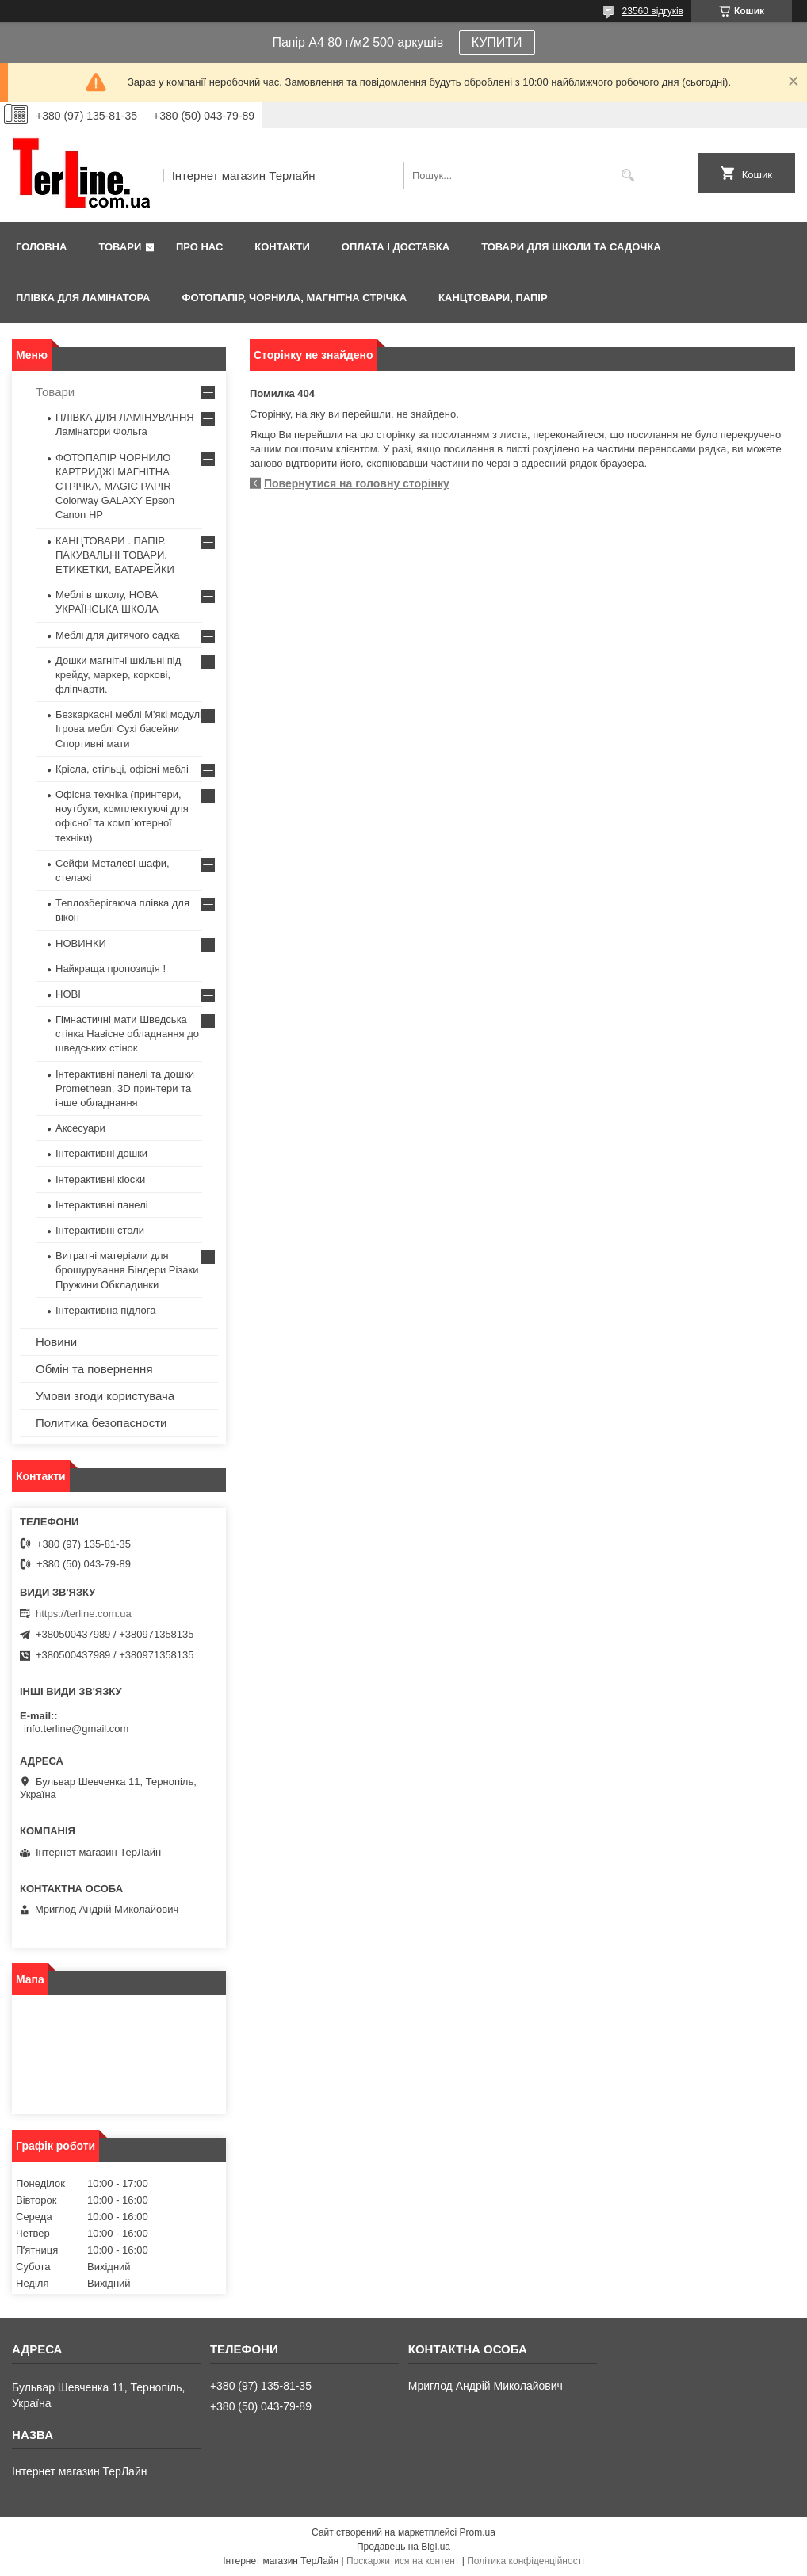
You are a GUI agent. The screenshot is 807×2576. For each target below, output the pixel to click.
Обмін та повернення (94, 1369)
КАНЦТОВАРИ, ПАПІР (493, 297)
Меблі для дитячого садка (117, 635)
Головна (41, 247)
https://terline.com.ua (84, 1614)
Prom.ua (477, 2532)
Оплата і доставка (395, 247)
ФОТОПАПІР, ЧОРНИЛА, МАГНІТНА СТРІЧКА (294, 297)
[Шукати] (627, 175)
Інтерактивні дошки (101, 1153)
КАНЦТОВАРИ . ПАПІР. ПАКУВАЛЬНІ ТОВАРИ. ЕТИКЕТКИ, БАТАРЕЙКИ (114, 555)
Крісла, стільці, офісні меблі (122, 769)
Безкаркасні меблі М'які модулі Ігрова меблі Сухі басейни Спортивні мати (128, 728)
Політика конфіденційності (525, 2560)
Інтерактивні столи (99, 1230)
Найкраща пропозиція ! (110, 969)
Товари (119, 247)
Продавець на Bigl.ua (403, 2546)
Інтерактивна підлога (105, 1310)
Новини (56, 1342)
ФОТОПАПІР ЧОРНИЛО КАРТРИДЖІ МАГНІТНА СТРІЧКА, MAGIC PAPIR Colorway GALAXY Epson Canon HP (114, 486)
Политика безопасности (101, 1422)
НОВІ (68, 994)
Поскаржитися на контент (402, 2560)
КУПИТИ (497, 42)
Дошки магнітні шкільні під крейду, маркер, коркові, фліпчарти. (118, 674)
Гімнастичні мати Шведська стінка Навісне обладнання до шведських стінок (127, 1033)
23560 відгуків (652, 11)
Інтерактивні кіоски (100, 1179)
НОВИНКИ (80, 943)
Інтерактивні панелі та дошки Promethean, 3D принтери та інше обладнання (124, 1088)
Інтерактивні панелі (101, 1205)
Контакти (282, 247)
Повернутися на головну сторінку (356, 483)
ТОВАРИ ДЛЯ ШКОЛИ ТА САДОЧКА (571, 247)
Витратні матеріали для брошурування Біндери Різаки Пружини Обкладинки (127, 1270)
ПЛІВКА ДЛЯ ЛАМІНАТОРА (83, 297)
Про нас (199, 247)
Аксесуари (80, 1128)
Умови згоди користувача (105, 1395)
